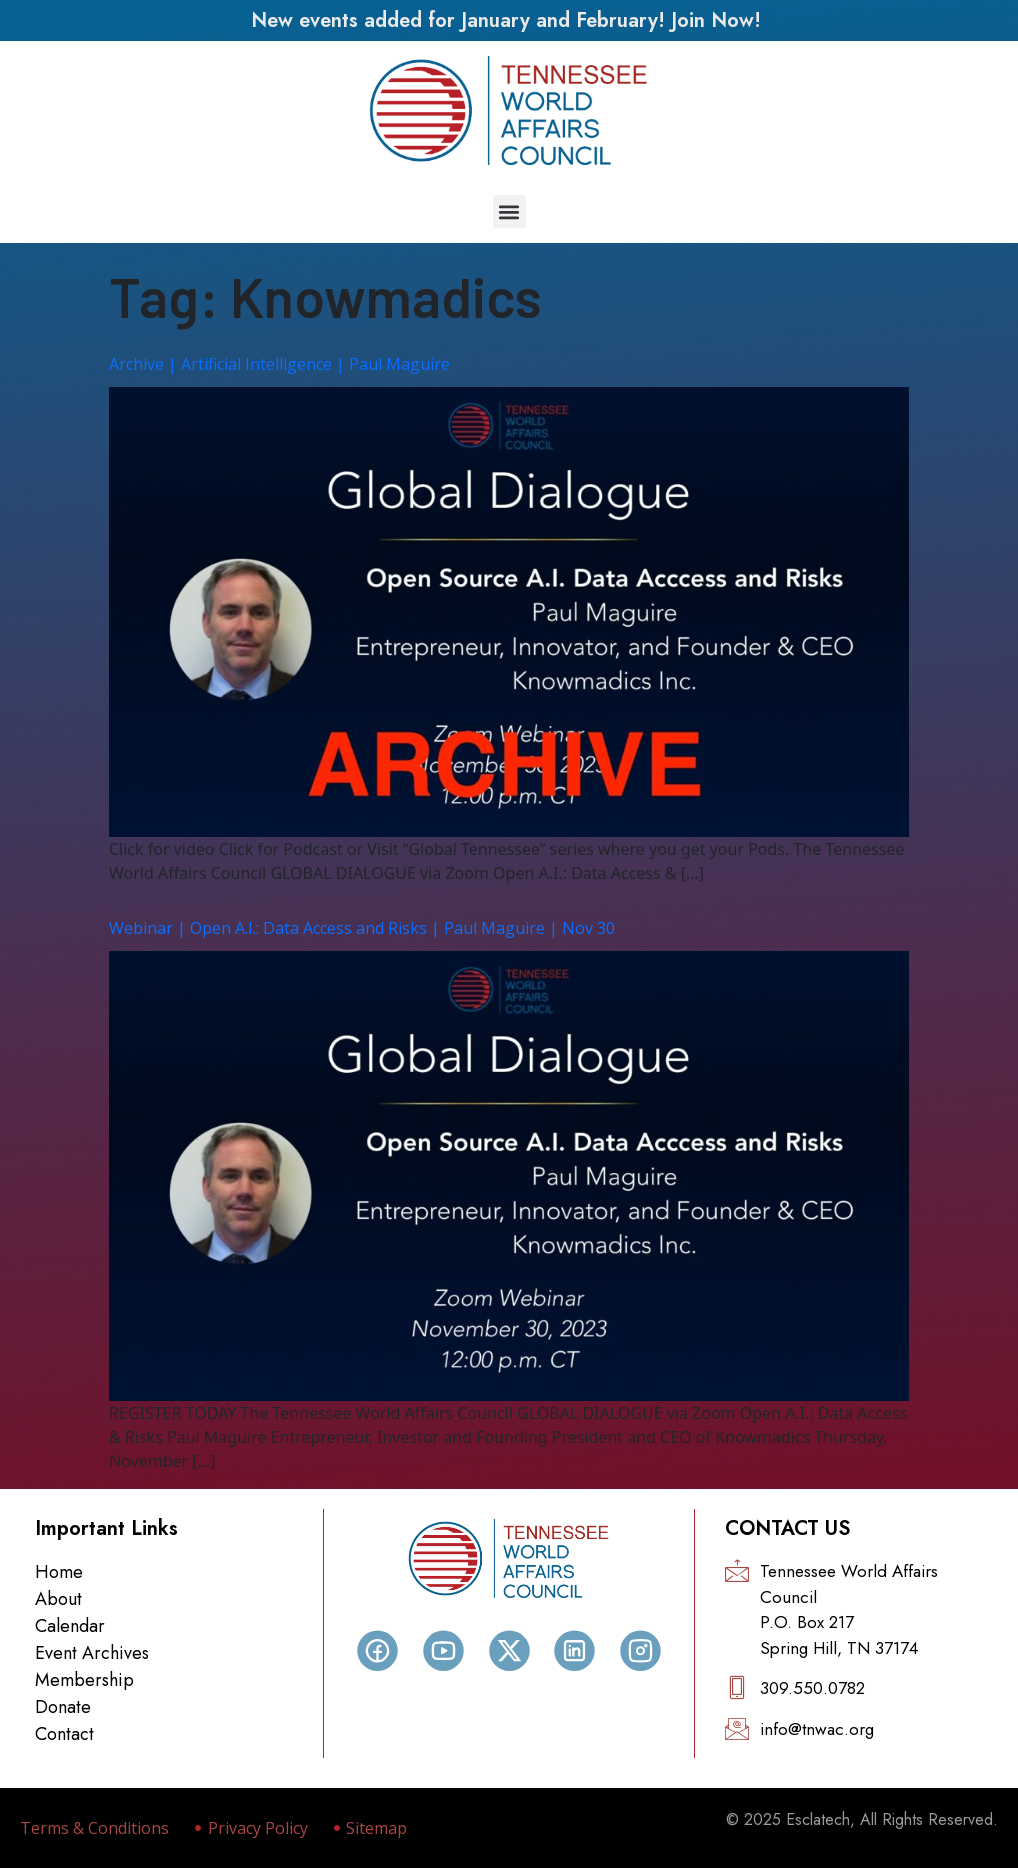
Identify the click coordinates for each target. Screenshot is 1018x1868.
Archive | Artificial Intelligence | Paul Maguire (279, 364)
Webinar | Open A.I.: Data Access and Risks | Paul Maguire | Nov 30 (362, 928)
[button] (509, 211)
